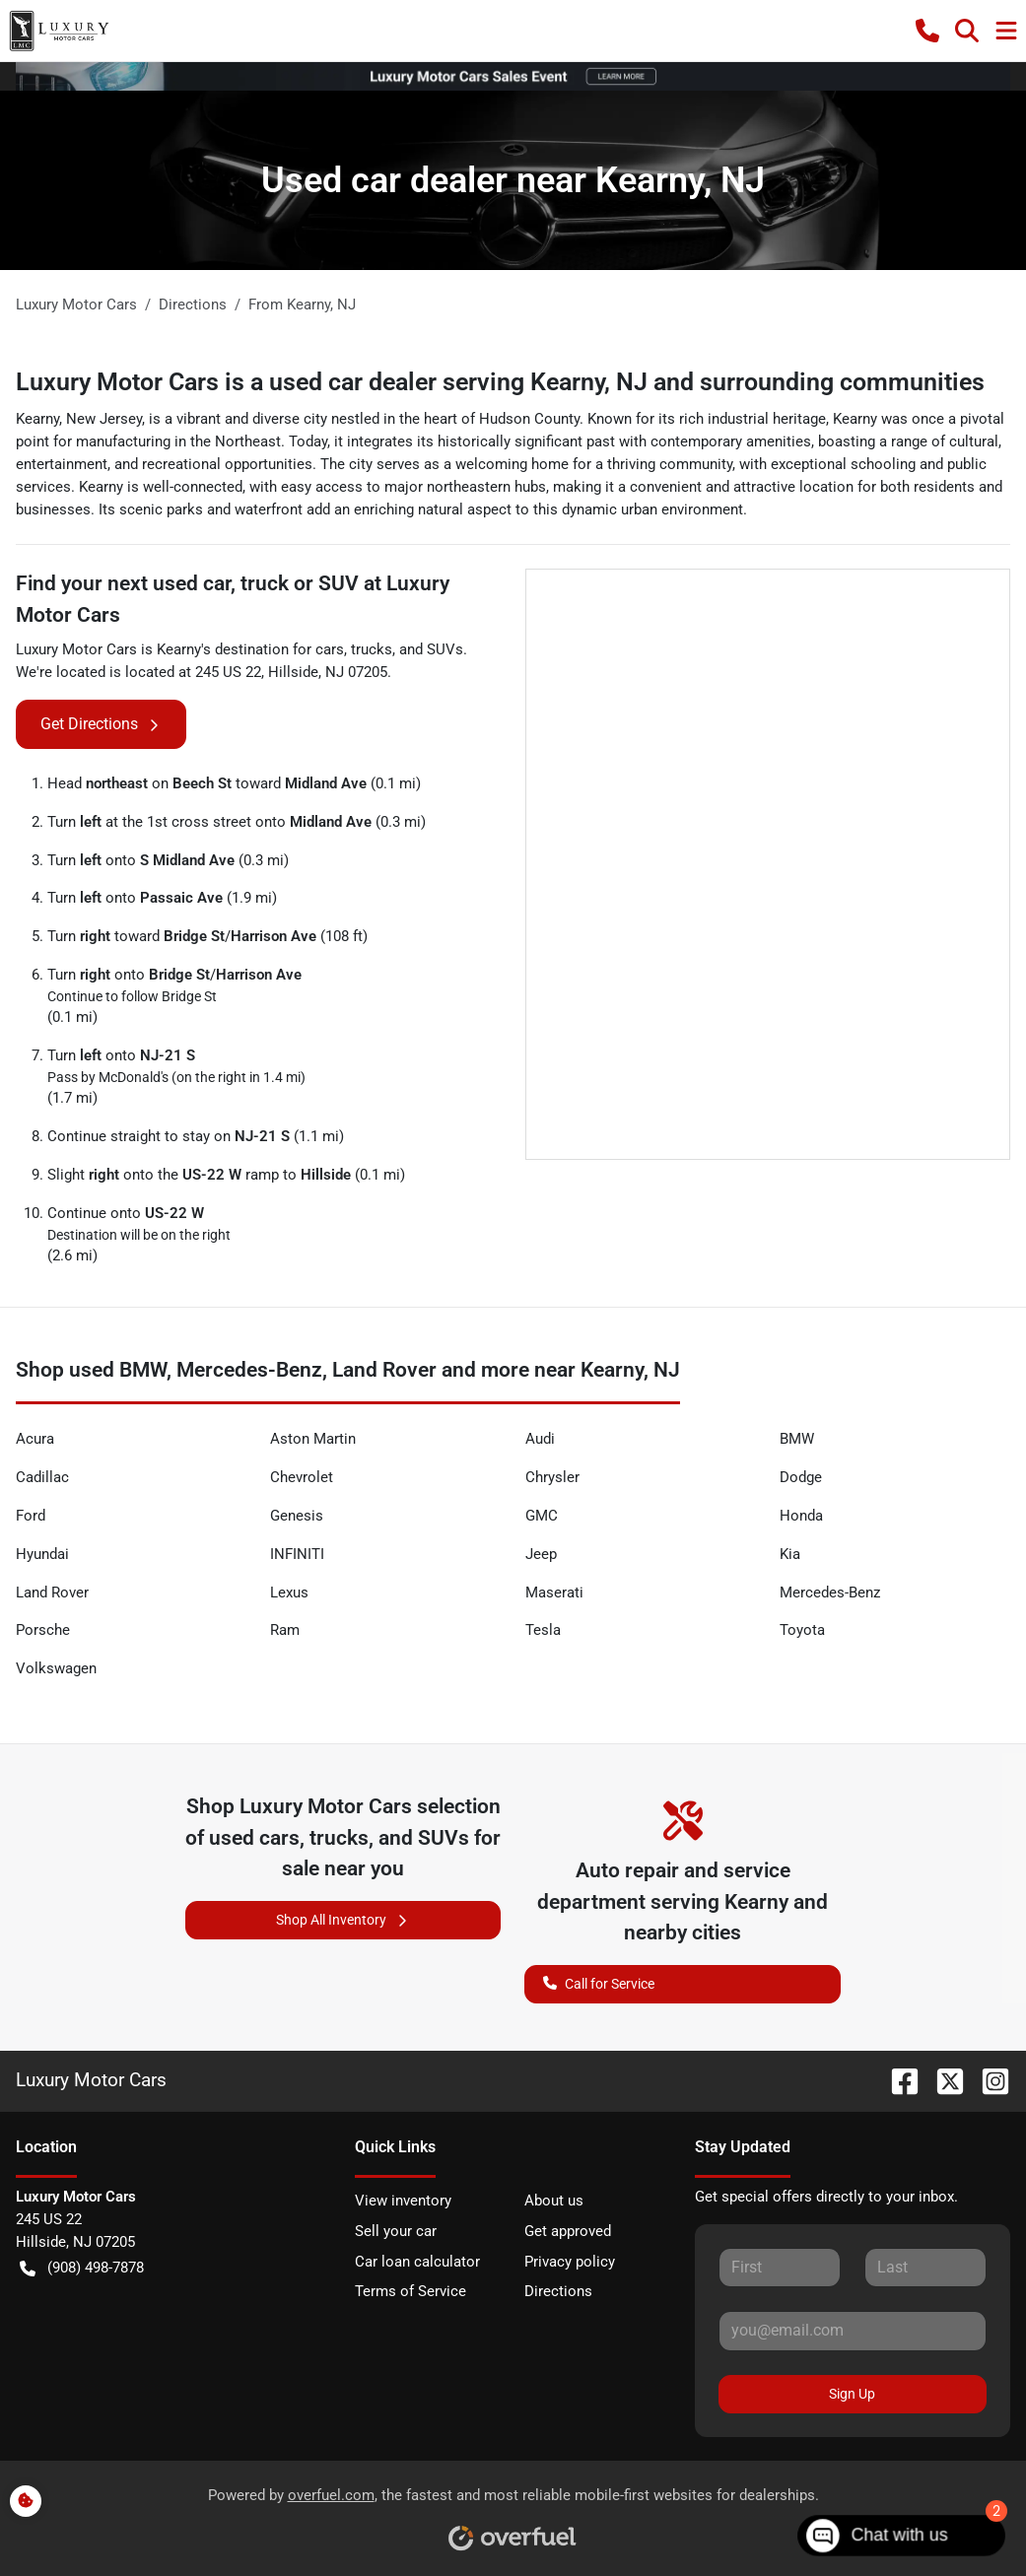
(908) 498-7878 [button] (82, 2268)
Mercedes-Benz (830, 1592)
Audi (540, 1439)
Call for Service (598, 1982)
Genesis (296, 1516)
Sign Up (852, 2394)
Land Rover (52, 1592)
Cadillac (42, 1477)
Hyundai (42, 1554)
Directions (558, 2291)
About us (553, 2200)
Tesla (543, 1630)
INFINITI (297, 1554)
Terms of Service (410, 2291)
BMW (797, 1439)
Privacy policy (569, 2262)
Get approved (567, 2231)
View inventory (403, 2200)
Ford (30, 1516)
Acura (35, 1439)
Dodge (801, 1477)
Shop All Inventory (343, 1920)
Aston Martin (313, 1439)
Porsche (43, 1630)
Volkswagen (56, 1668)
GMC (541, 1516)
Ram (285, 1630)
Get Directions (101, 724)
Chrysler (552, 1477)
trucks (371, 649)
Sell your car (396, 2231)
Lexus (289, 1592)
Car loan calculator (417, 2262)
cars (329, 649)
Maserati (554, 1592)
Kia (790, 1554)
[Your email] (852, 2330)
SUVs (445, 649)
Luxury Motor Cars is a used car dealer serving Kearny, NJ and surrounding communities (500, 382)
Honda (801, 1516)
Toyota (802, 1630)
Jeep (541, 1554)
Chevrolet (301, 1477)
